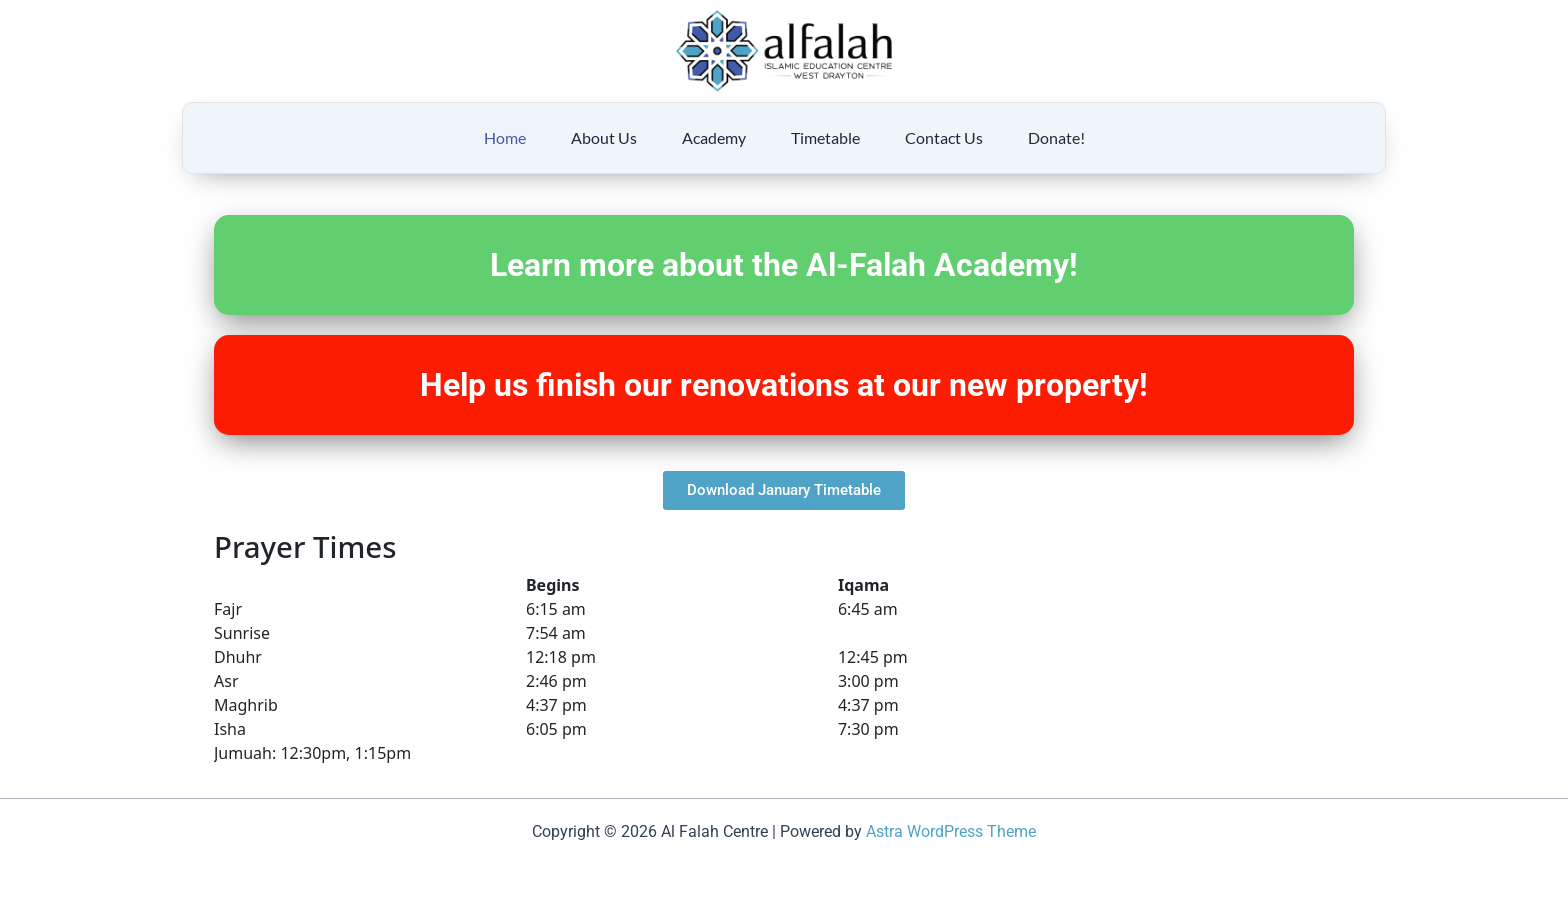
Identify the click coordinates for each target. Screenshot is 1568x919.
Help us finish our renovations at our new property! (784, 385)
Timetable (825, 137)
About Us (604, 137)
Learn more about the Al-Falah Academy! (784, 265)
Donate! (1056, 137)
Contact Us (944, 137)
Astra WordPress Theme (951, 831)
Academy (714, 137)
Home (505, 137)
